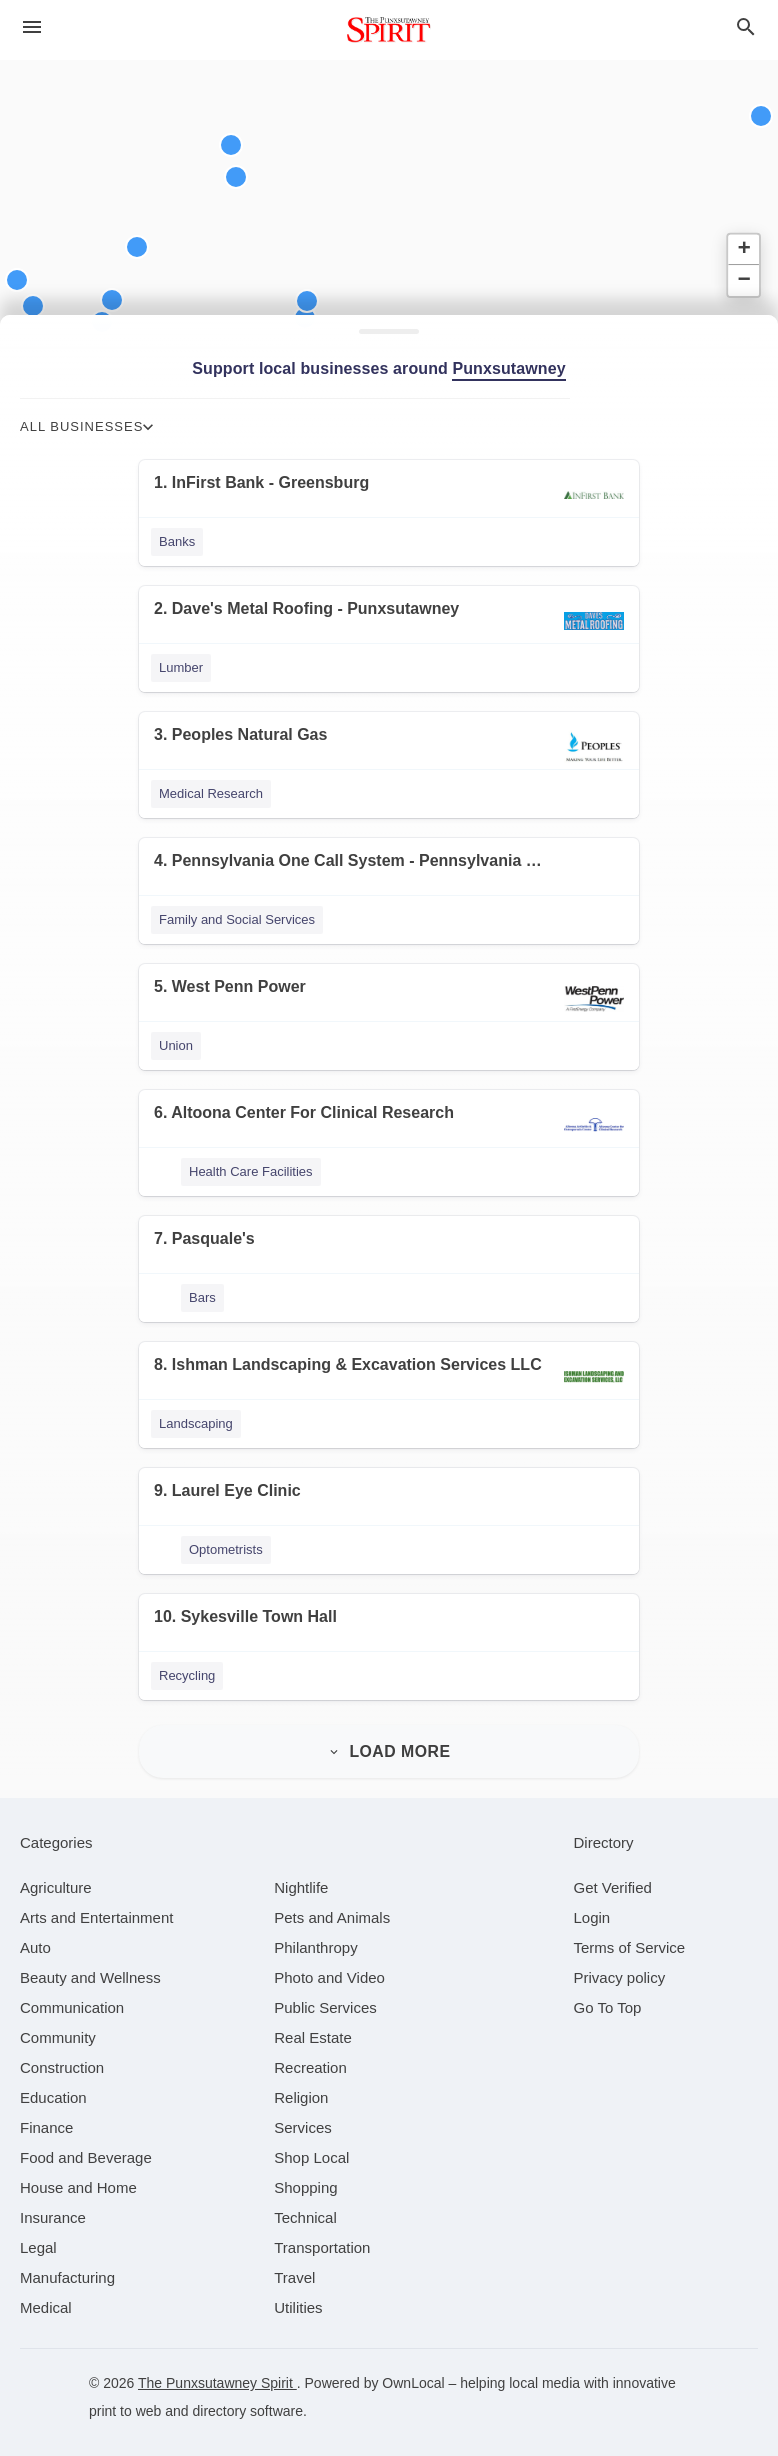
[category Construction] (62, 2058)
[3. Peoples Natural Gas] (389, 747)
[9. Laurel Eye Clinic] (389, 1503)
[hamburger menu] (32, 27)
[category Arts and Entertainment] (96, 1908)
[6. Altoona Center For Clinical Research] (389, 1125)
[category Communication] (72, 1998)
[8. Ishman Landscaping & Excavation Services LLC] (389, 1377)
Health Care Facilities (251, 1171)
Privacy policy (620, 1968)
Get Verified (613, 1878)
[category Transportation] (322, 2238)
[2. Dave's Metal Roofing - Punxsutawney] (389, 621)
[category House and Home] (78, 2178)
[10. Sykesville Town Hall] (389, 1629)
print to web (125, 2402)
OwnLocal (413, 2374)
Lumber (181, 667)
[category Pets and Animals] (332, 1908)
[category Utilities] (298, 2298)
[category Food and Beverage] (86, 2148)
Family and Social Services (237, 919)
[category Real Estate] (313, 2028)
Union (176, 1045)
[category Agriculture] (56, 1878)
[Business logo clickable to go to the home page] (389, 30)
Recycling (187, 1675)
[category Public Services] (325, 1998)
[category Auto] (35, 1938)
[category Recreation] (310, 2058)
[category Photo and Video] (329, 1968)
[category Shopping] (305, 2178)
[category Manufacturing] (67, 2268)
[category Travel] (294, 2268)
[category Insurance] (53, 2208)
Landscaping (196, 1423)
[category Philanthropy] (315, 1938)
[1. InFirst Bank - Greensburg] (389, 495)
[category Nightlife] (301, 1878)
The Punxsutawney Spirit (217, 2374)
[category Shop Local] (311, 2148)
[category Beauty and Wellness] (90, 1968)
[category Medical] (46, 2298)
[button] (112, 300)
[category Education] (53, 2088)
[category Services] (303, 2118)
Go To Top (608, 1998)
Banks (177, 541)
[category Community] (58, 2028)
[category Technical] (305, 2208)
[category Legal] (38, 2238)
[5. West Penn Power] (389, 999)
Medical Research (211, 793)
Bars (202, 1297)
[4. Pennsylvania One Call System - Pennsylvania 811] (389, 873)
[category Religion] (301, 2088)
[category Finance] (46, 2118)
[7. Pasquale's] (389, 1251)
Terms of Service (630, 1938)
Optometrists (226, 1549)
